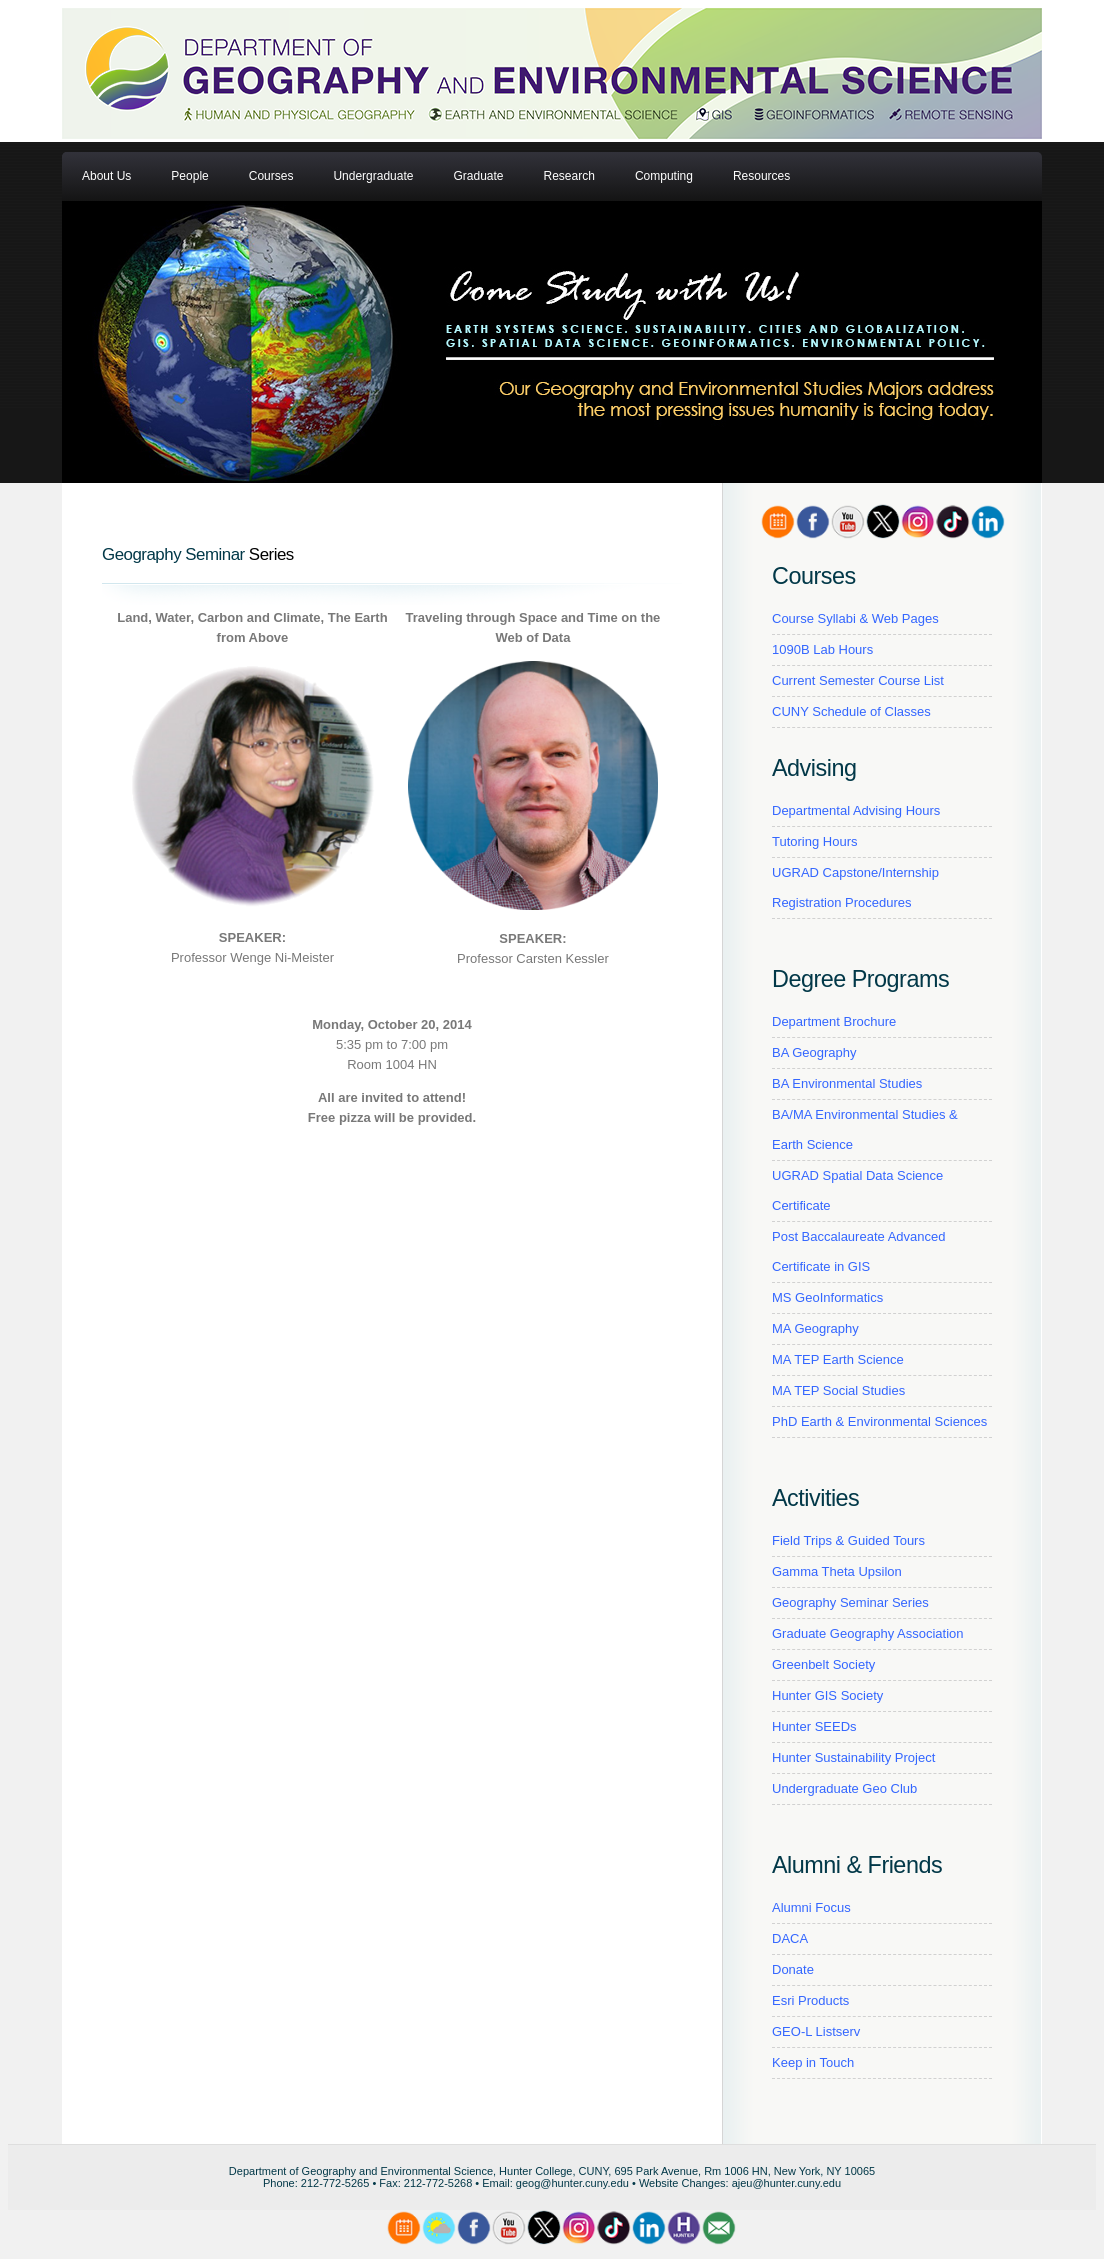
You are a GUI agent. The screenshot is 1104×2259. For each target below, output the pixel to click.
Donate (793, 1969)
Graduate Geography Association (868, 1633)
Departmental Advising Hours (856, 810)
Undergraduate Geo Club (844, 1788)
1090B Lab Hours (822, 649)
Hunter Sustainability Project (853, 1757)
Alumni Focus (811, 1907)
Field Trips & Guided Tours (848, 1540)
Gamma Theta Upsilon (837, 1571)
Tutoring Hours (815, 841)
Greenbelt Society (823, 1664)
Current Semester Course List (858, 680)
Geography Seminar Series (850, 1602)
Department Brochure (834, 1021)
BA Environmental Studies (847, 1083)
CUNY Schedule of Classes (851, 711)
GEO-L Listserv (816, 2031)
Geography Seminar (173, 554)
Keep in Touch (813, 2062)
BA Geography (814, 1052)
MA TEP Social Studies (838, 1390)
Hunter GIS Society (827, 1695)
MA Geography (815, 1328)
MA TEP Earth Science (838, 1359)
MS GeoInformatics (827, 1297)
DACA (790, 1938)
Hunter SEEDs (814, 1726)
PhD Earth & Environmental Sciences (879, 1421)
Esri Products (810, 2000)
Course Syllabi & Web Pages (855, 618)
